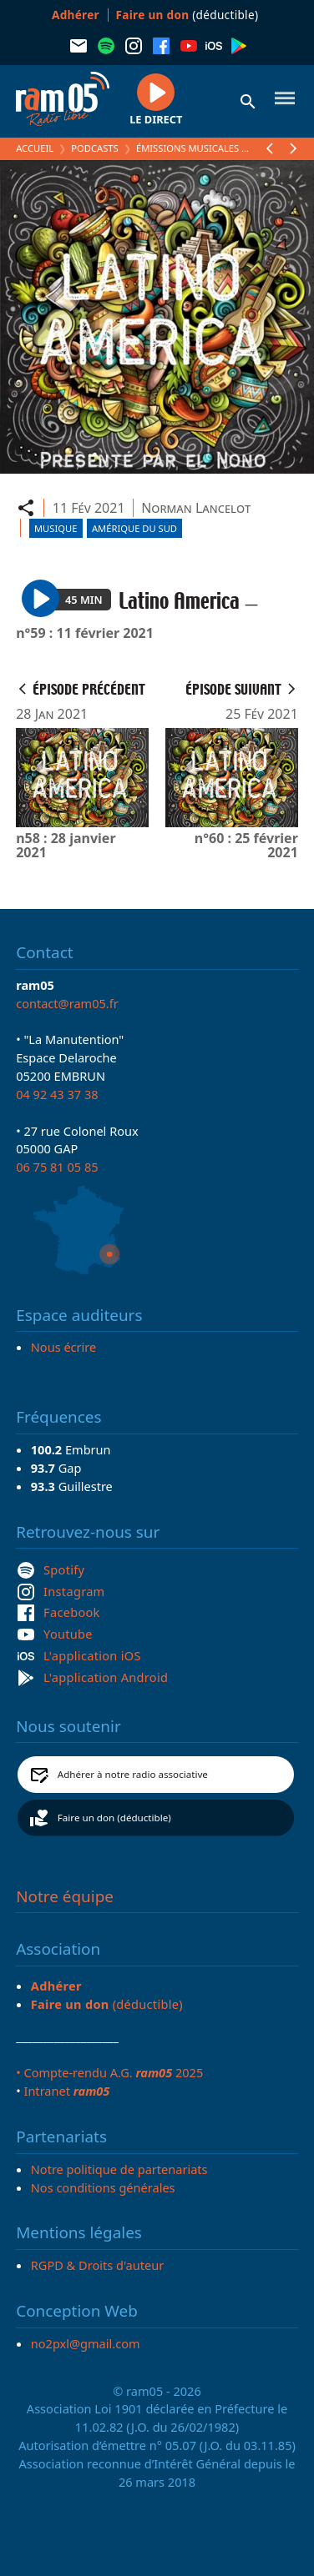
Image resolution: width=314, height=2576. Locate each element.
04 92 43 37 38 (57, 1094)
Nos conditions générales (103, 2187)
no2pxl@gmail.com (85, 2343)
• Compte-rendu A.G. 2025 (109, 2072)
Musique (55, 528)
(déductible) (187, 15)
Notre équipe (65, 1896)
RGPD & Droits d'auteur (97, 2265)
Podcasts (94, 148)
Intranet (66, 2090)
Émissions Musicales (187, 148)
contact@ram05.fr (67, 1003)
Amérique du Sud (134, 528)
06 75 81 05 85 (57, 1166)
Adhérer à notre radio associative (133, 1774)
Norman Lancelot (196, 508)
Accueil (34, 148)
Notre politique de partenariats (119, 2169)
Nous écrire (63, 1346)
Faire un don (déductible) (114, 1817)
